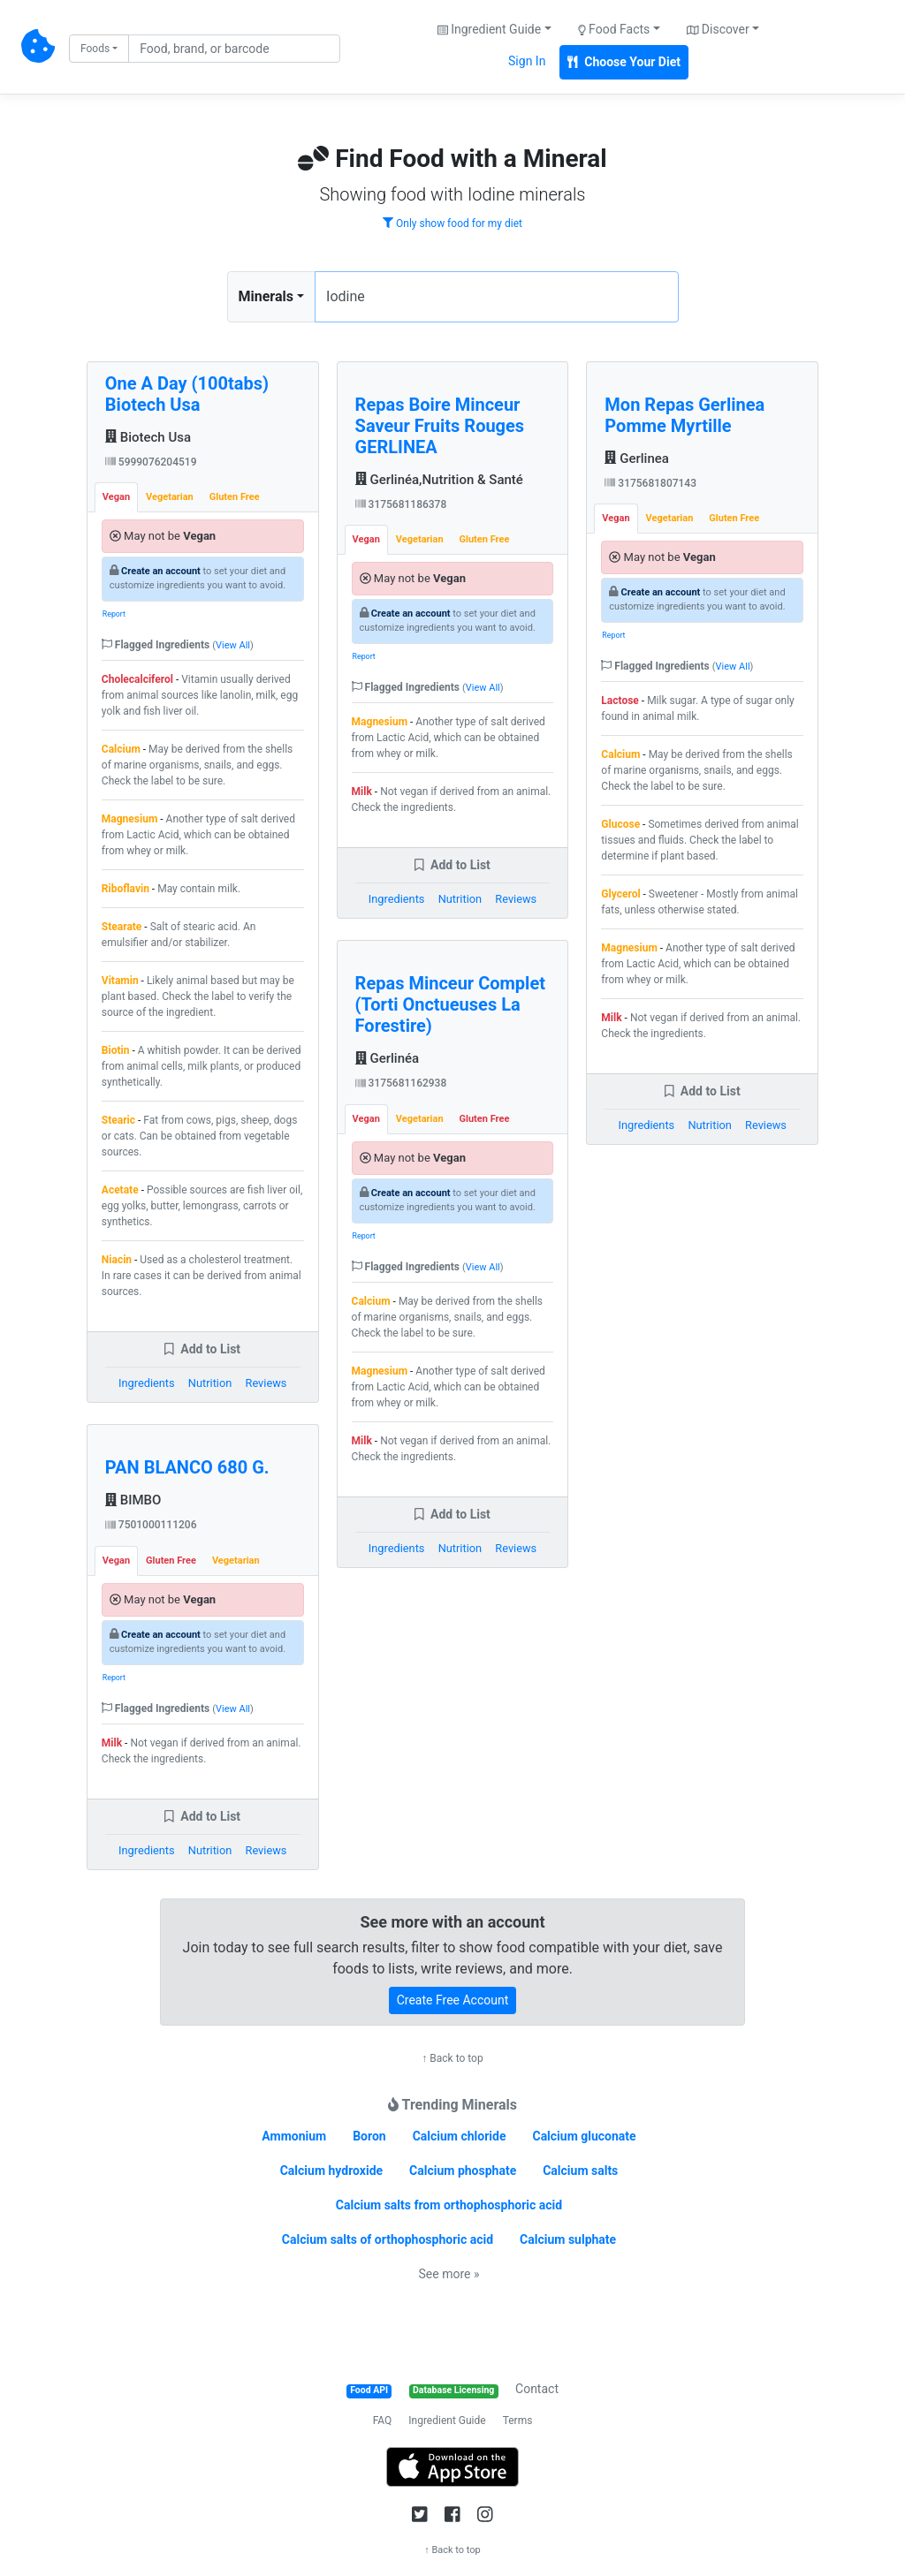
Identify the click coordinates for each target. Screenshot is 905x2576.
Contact (537, 2389)
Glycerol (620, 894)
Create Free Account (453, 2000)
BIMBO (133, 1500)
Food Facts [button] (614, 29)
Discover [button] (718, 29)
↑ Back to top (452, 2058)
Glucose (620, 824)
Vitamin (120, 980)
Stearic (118, 1120)
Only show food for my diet (452, 223)
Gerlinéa (387, 1058)
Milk (112, 1743)
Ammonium (294, 2136)
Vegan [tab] (116, 497)
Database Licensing (453, 2390)
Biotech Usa (148, 437)
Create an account (161, 571)
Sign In (526, 61)
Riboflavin (125, 889)
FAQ (382, 2420)
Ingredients (146, 1383)
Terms (518, 2420)
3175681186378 (401, 504)
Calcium (121, 749)
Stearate (122, 927)
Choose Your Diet (624, 62)
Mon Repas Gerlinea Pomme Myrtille (684, 415)
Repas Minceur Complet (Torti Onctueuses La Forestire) (450, 1004)
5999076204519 (151, 462)
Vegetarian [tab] (170, 497)
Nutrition (210, 1383)
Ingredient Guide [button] (489, 29)
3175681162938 (401, 1083)
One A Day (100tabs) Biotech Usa (187, 394)
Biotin (116, 1050)
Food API (369, 2390)
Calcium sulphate (568, 2239)
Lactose (620, 700)
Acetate (120, 1190)
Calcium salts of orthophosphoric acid (387, 2239)
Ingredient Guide (446, 2420)
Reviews (266, 1383)
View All (233, 645)
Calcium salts (580, 2170)
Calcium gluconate (583, 2136)
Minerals (266, 296)
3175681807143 (650, 483)
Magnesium (129, 819)
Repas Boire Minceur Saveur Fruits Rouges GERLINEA (440, 426)
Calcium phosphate (462, 2170)
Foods (95, 48)
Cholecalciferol (137, 679)
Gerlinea (637, 458)
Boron (369, 2136)
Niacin (117, 1260)
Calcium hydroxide (331, 2170)
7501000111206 (151, 1525)
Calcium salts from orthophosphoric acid (449, 2205)
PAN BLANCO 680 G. (187, 1467)
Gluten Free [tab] (234, 497)
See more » (449, 2274)
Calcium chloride (459, 2136)
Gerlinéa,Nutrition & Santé (439, 480)
